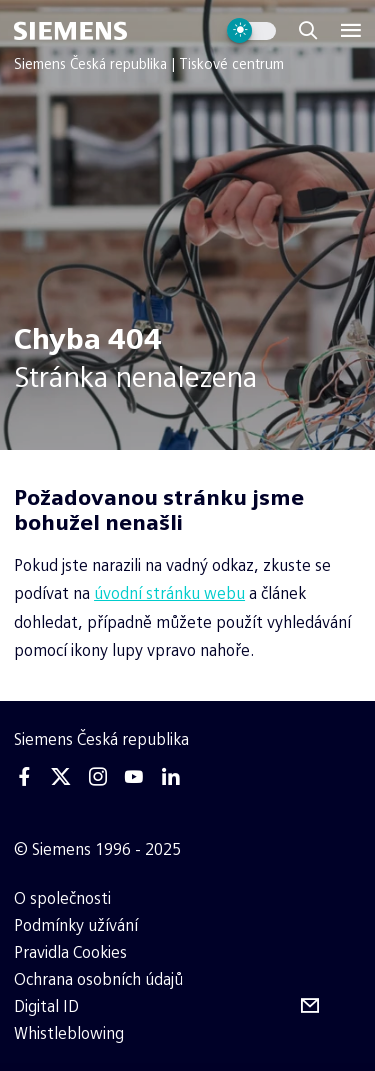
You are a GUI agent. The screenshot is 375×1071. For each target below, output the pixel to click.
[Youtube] (134, 777)
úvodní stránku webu (169, 593)
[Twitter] (61, 777)
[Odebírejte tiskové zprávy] (310, 1006)
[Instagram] (98, 777)
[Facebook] (25, 777)
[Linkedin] (170, 777)
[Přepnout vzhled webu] (251, 31)
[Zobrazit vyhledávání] (308, 31)
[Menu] (351, 31)
